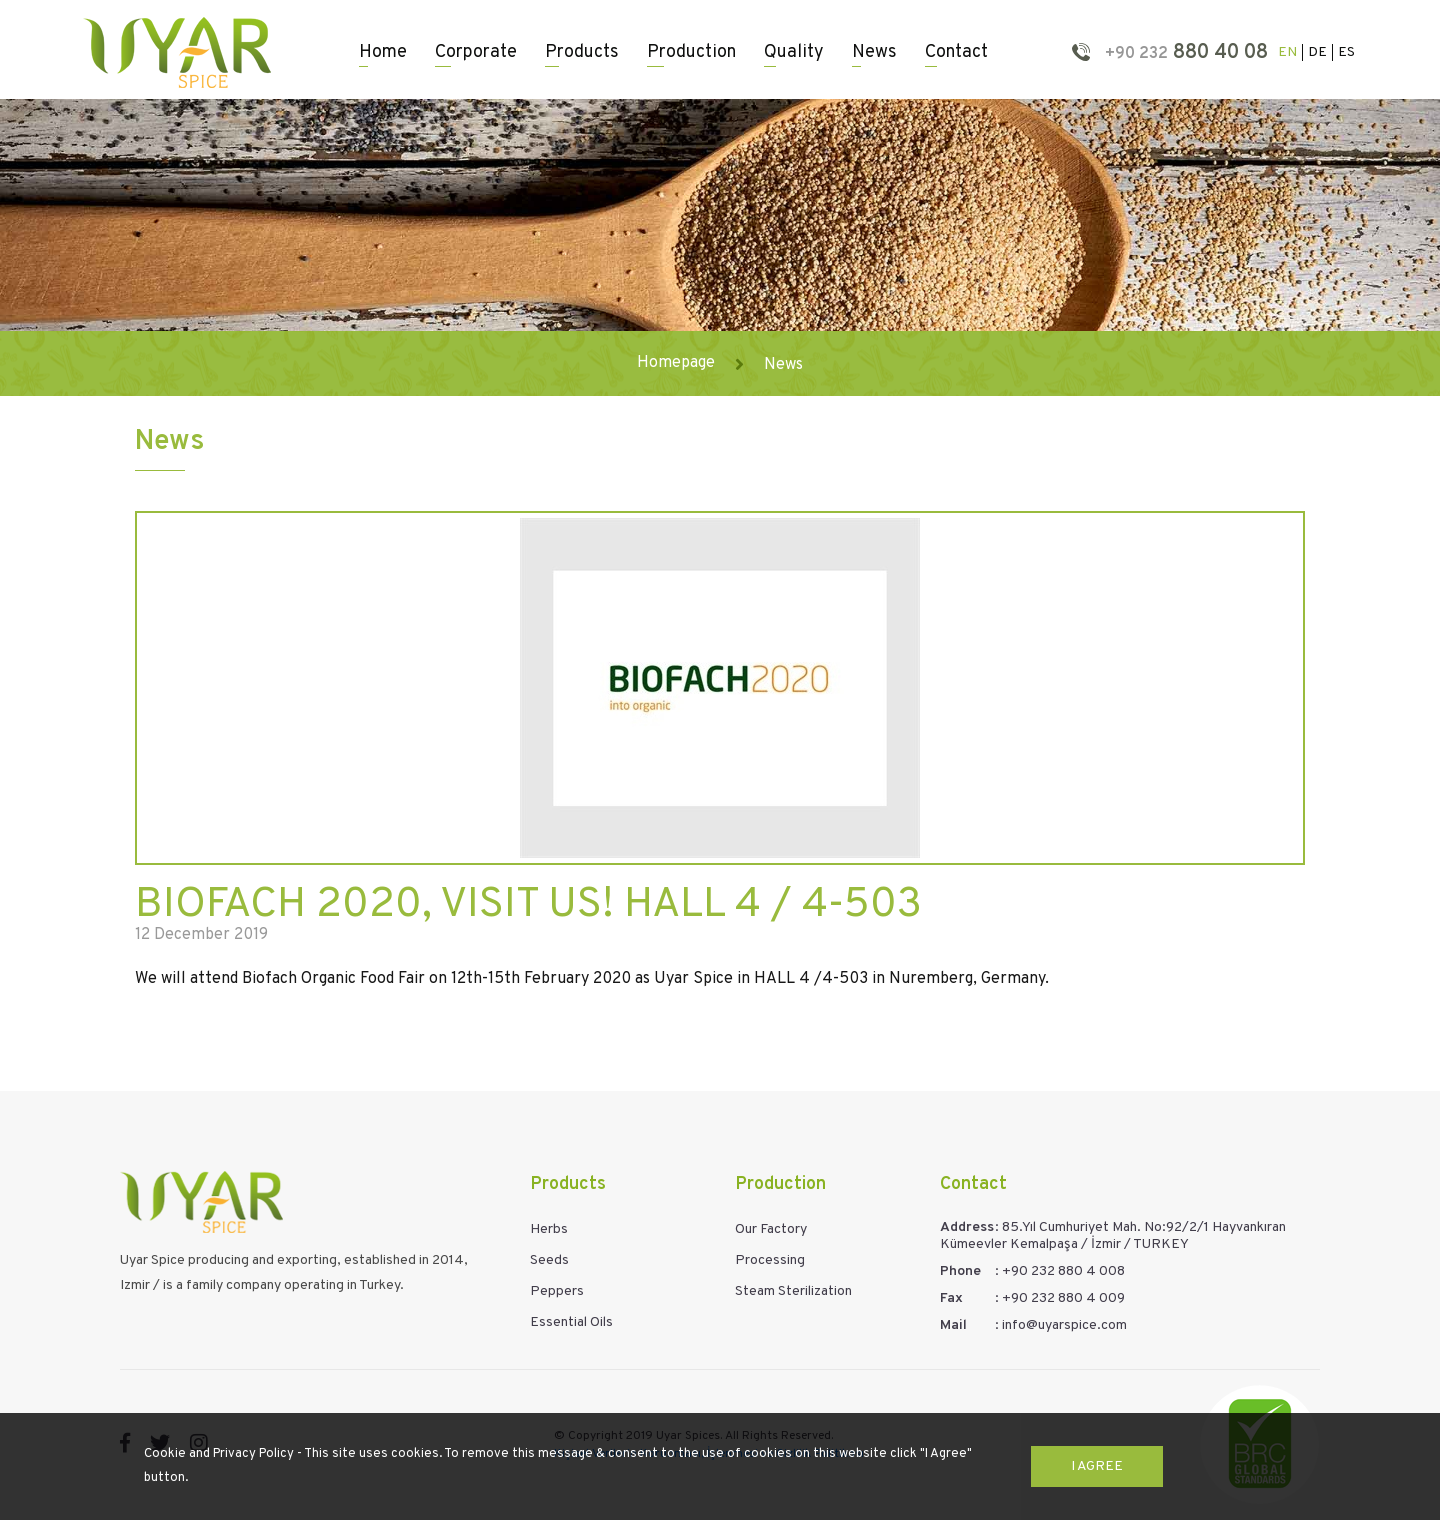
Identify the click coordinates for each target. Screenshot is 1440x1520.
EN (1287, 52)
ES (1346, 52)
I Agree (1097, 1466)
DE (1317, 52)
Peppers (557, 1291)
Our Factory (771, 1229)
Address (967, 1227)
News (874, 52)
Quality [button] (794, 52)
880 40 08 (1184, 53)
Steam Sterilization (793, 1291)
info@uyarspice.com (1064, 1325)
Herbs (549, 1229)
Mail (953, 1325)
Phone (960, 1271)
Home (383, 52)
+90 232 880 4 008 (1063, 1271)
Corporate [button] (476, 52)
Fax (951, 1298)
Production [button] (691, 52)
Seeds (549, 1260)
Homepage (676, 363)
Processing (770, 1260)
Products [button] (582, 52)
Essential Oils (571, 1322)
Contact (956, 52)
